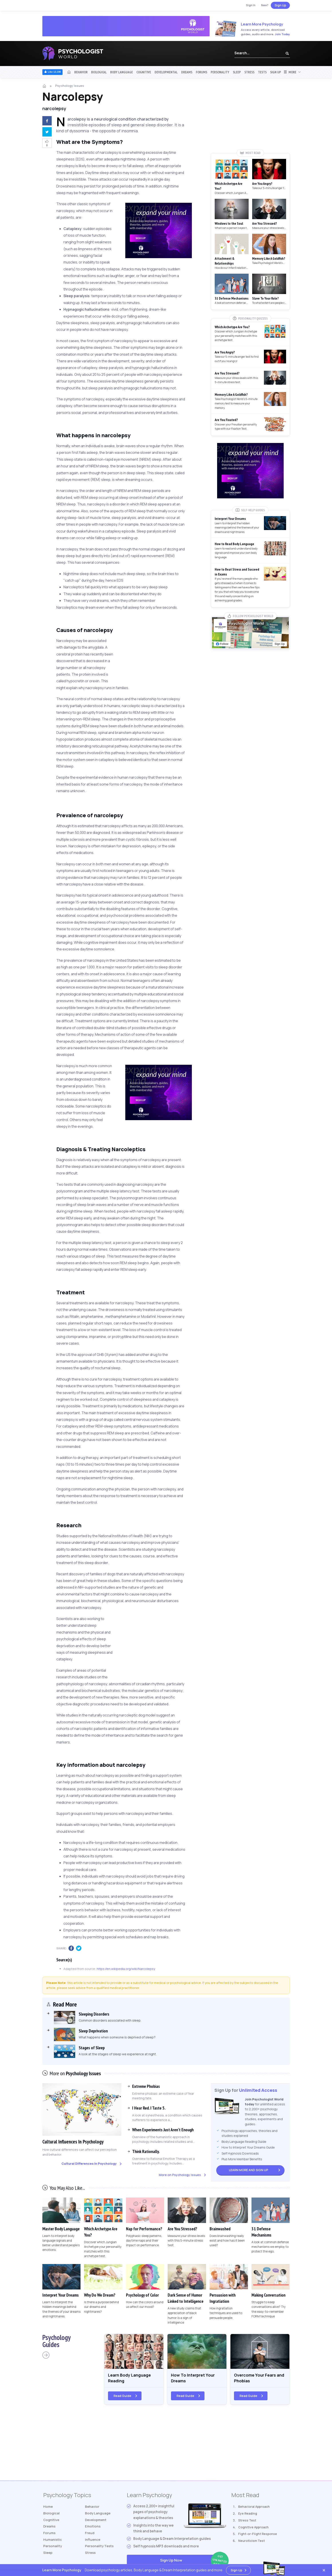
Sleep (237, 72)
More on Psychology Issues (180, 2175)
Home (48, 2508)
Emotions (93, 2528)
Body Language (121, 72)
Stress (249, 72)
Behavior (81, 72)
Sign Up (280, 5)
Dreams (186, 72)
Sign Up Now (193, 2562)
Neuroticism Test (251, 2542)
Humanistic (52, 2542)
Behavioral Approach (254, 2508)
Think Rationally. (146, 2151)
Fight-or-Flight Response (257, 2535)
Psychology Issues (69, 86)
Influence (93, 2542)
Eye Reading (247, 2514)
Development (96, 2521)
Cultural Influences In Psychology (74, 2141)
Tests (262, 72)
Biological (99, 72)
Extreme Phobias (146, 2086)
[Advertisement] (158, 645)
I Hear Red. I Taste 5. (148, 2108)
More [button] (290, 72)
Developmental (166, 72)
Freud (90, 2535)
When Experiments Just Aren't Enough (163, 2130)
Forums (201, 72)
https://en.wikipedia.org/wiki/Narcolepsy (126, 1969)
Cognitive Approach (253, 2528)
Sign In (250, 5)
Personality (220, 72)
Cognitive (143, 72)
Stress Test (247, 2521)
